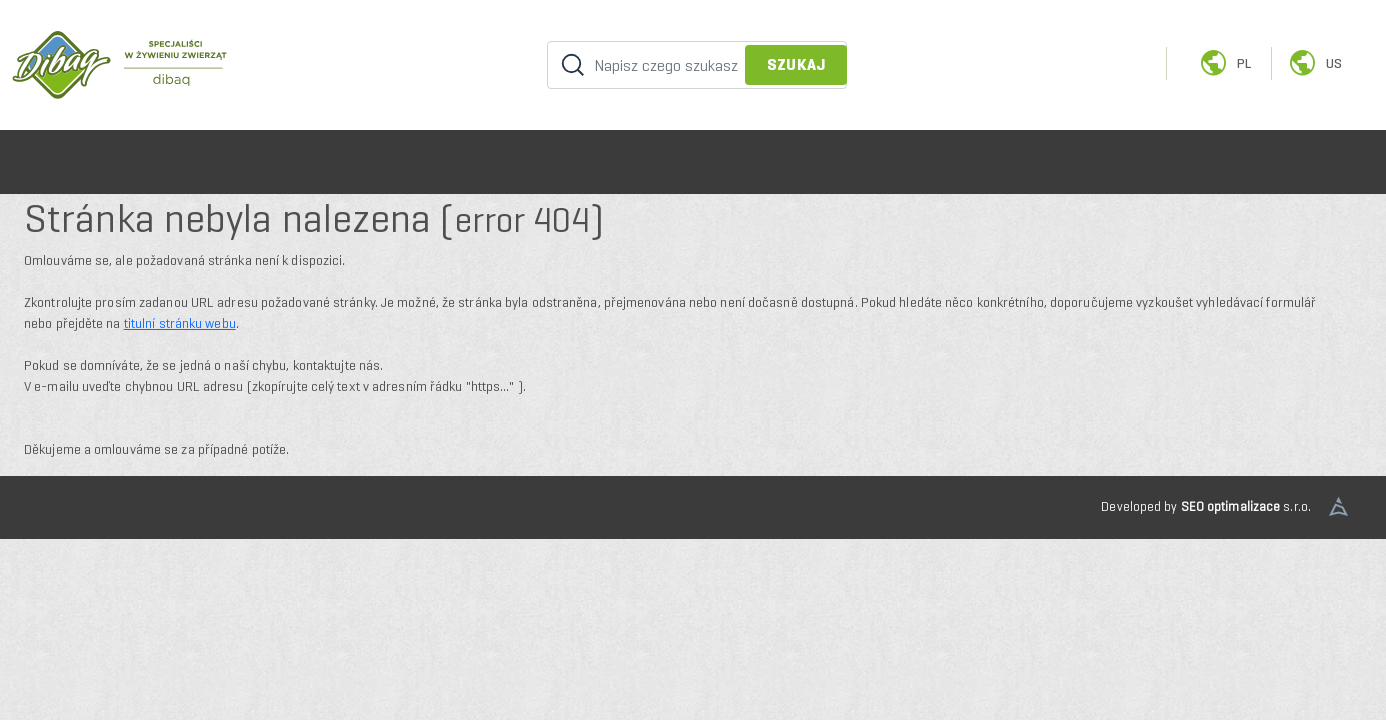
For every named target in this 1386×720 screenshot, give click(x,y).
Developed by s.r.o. (1206, 506)
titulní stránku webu (180, 323)
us (1315, 63)
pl (1225, 63)
